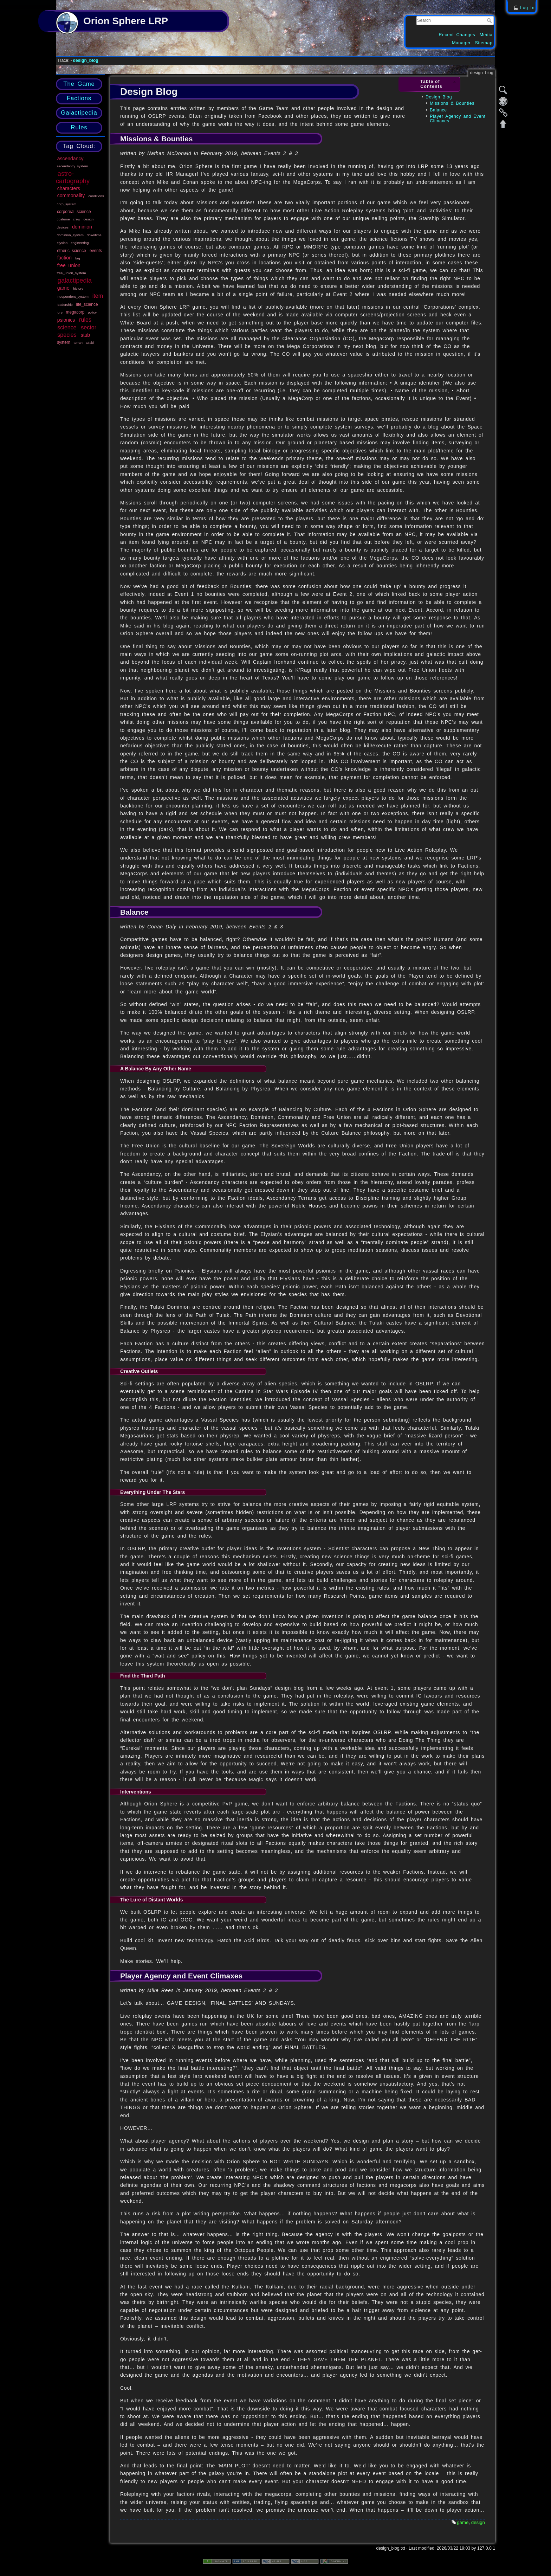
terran (78, 342)
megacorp (75, 312)
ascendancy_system (72, 166)
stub (85, 335)
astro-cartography (73, 177)
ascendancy (70, 158)
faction (64, 257)
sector (88, 327)
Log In (527, 7)
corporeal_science (74, 211)
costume (63, 219)
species (67, 334)
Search (490, 20)
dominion (82, 227)
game (63, 288)
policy (92, 312)
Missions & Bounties (452, 103)
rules (85, 319)
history (78, 288)
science (67, 327)
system (63, 342)
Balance (438, 110)
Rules (79, 127)
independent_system (73, 296)
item (97, 295)
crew (76, 219)
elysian (62, 243)
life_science (87, 304)
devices (63, 227)
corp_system (67, 204)
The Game (79, 83)
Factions (79, 98)
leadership (65, 305)
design (88, 219)
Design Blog (439, 97)
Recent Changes (457, 34)
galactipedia (75, 280)
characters (68, 188)
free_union (68, 265)
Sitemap (484, 42)
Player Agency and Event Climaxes (457, 118)
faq (77, 258)
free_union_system (71, 273)
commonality (71, 195)
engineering (80, 243)
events (96, 250)
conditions (96, 196)
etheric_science (71, 250)
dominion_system (70, 235)
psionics (66, 320)
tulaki (90, 342)
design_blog (85, 60)
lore (60, 312)
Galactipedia (79, 112)
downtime (94, 235)
